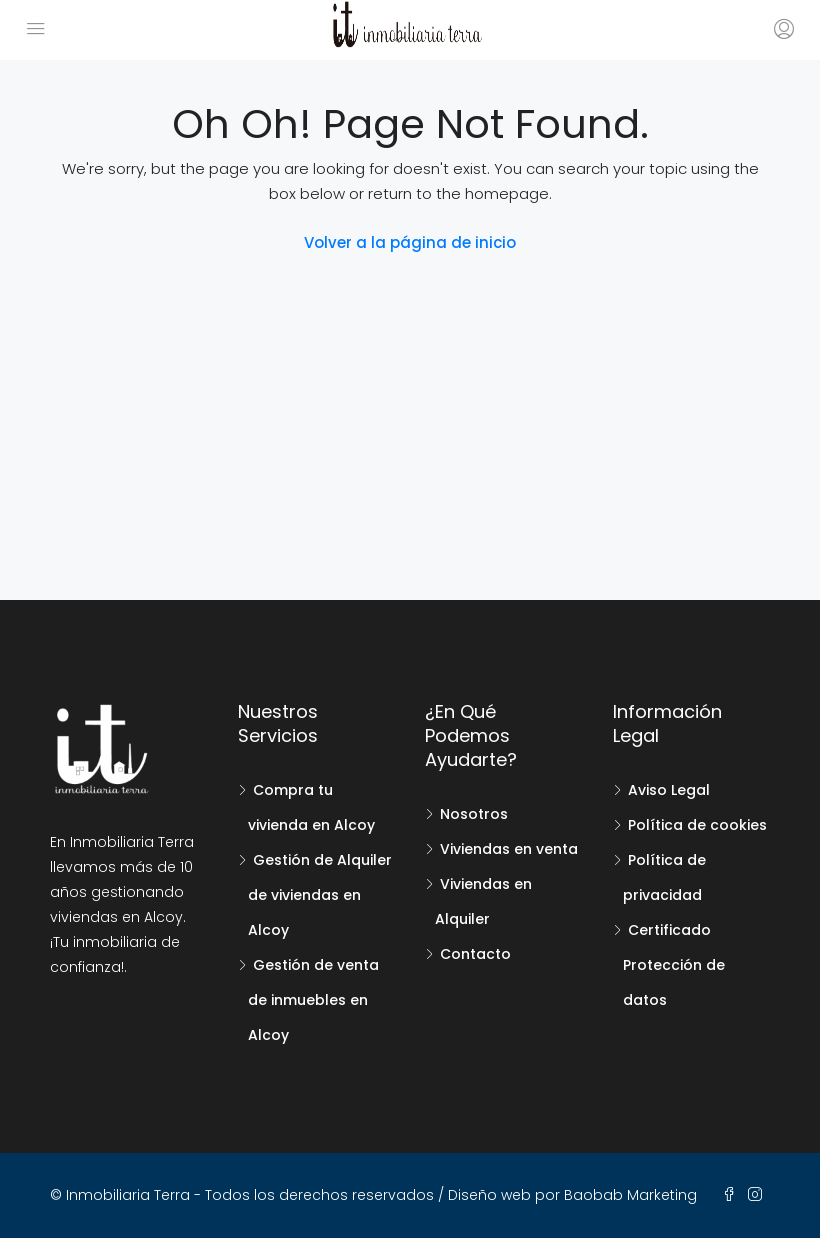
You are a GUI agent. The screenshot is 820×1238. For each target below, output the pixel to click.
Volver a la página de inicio (410, 242)
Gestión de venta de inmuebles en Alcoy (313, 1000)
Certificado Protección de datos (674, 965)
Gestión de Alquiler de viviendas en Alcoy (320, 895)
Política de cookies (697, 825)
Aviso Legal (669, 790)
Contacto (475, 954)
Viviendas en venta (509, 849)
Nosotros (474, 814)
